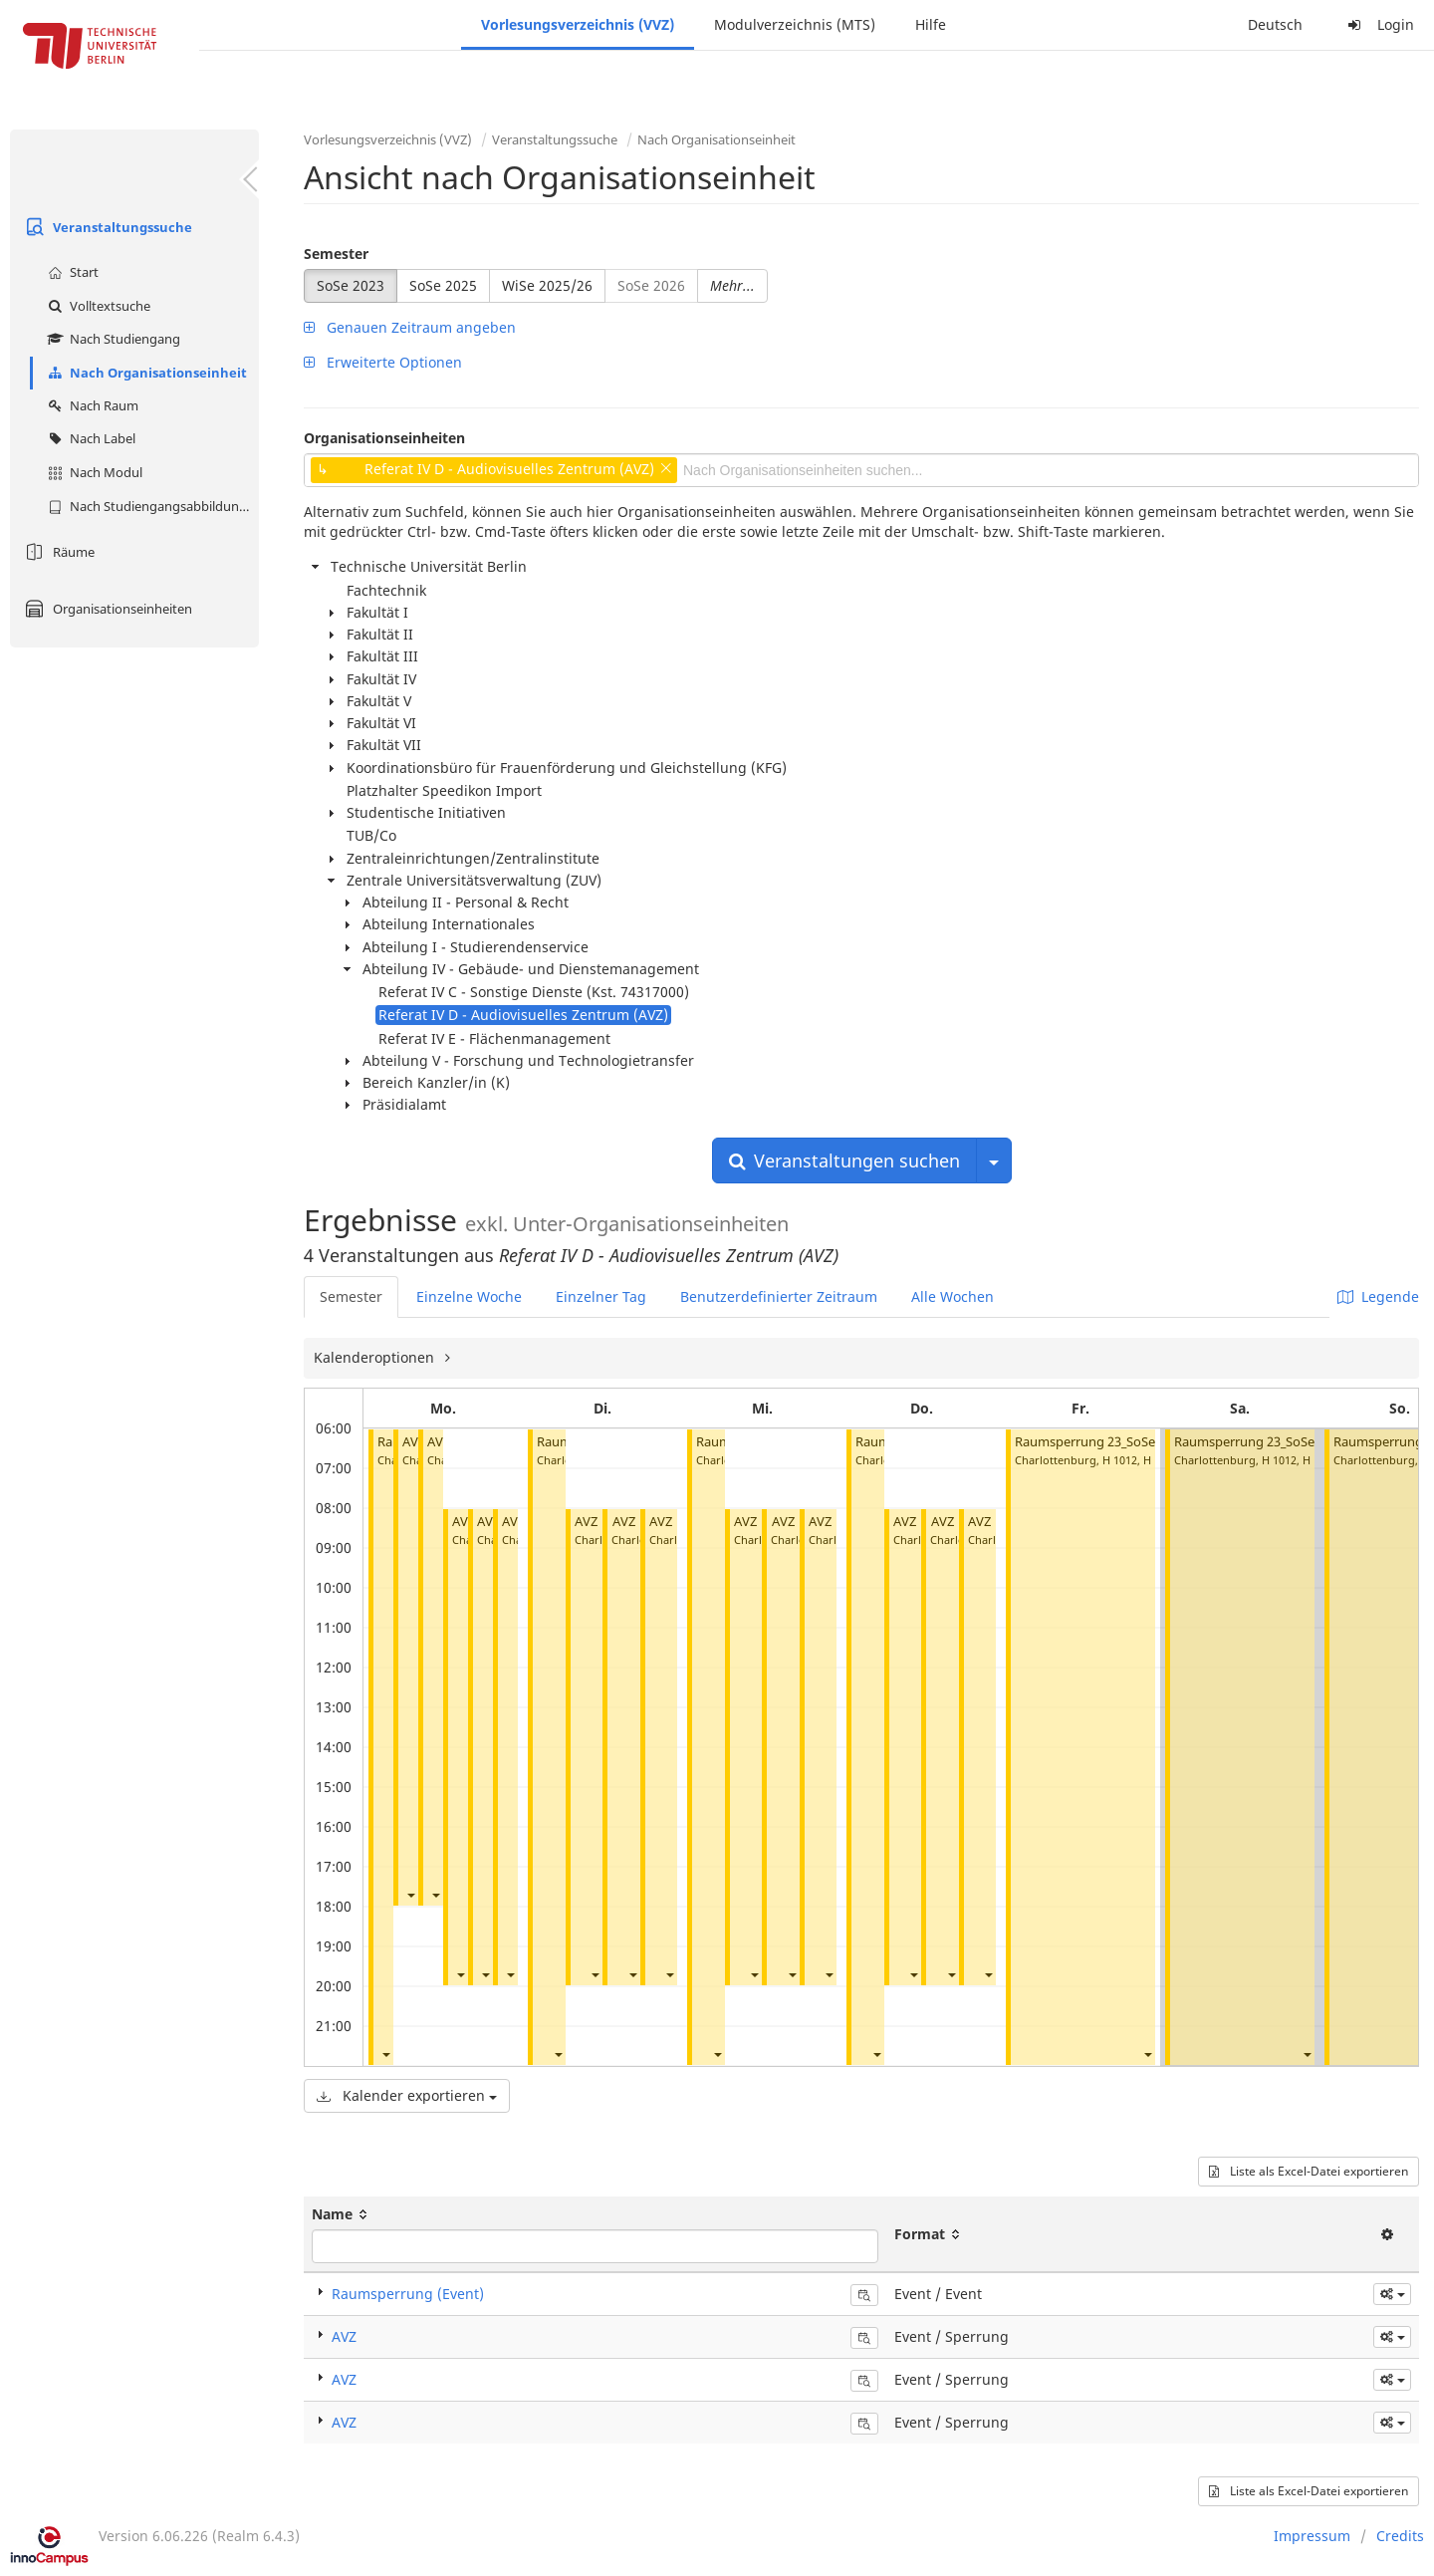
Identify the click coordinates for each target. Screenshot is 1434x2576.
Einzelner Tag (601, 1296)
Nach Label (89, 438)
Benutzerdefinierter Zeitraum (778, 1296)
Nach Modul (92, 472)
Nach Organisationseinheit (145, 373)
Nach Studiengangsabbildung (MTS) (151, 506)
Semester (336, 253)
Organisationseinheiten (106, 609)
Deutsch (1275, 24)
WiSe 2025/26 (547, 285)
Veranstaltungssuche (106, 227)
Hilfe (930, 24)
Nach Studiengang (111, 339)
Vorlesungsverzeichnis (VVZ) (577, 24)
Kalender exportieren (407, 2095)
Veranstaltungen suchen (844, 1160)
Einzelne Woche (469, 1296)
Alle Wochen (952, 1296)
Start (71, 272)
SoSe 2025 (443, 285)
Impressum (1312, 2535)
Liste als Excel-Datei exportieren (1308, 2171)
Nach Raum (90, 405)
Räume (57, 552)
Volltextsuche (96, 306)
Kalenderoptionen (376, 1357)
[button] (385, 2053)
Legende (1378, 1296)
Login (1378, 24)
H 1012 (1119, 1459)
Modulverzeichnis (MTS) (794, 24)
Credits (1400, 2535)
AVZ (413, 1441)
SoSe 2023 (350, 285)
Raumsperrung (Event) (408, 2293)
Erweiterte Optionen (383, 362)
